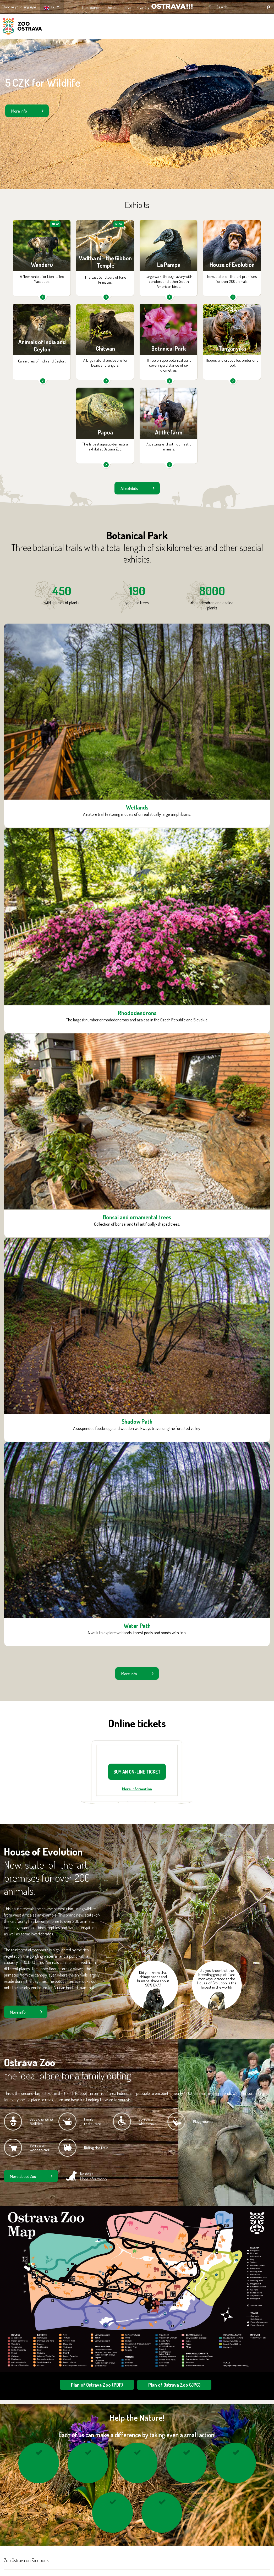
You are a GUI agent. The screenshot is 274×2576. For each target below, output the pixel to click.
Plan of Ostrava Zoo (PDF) (97, 2385)
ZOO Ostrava (22, 27)
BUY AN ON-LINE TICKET (137, 1772)
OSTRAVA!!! (172, 6)
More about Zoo (23, 2176)
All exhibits (129, 488)
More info (19, 111)
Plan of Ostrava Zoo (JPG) (174, 2385)
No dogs (93, 2176)
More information (137, 1788)
